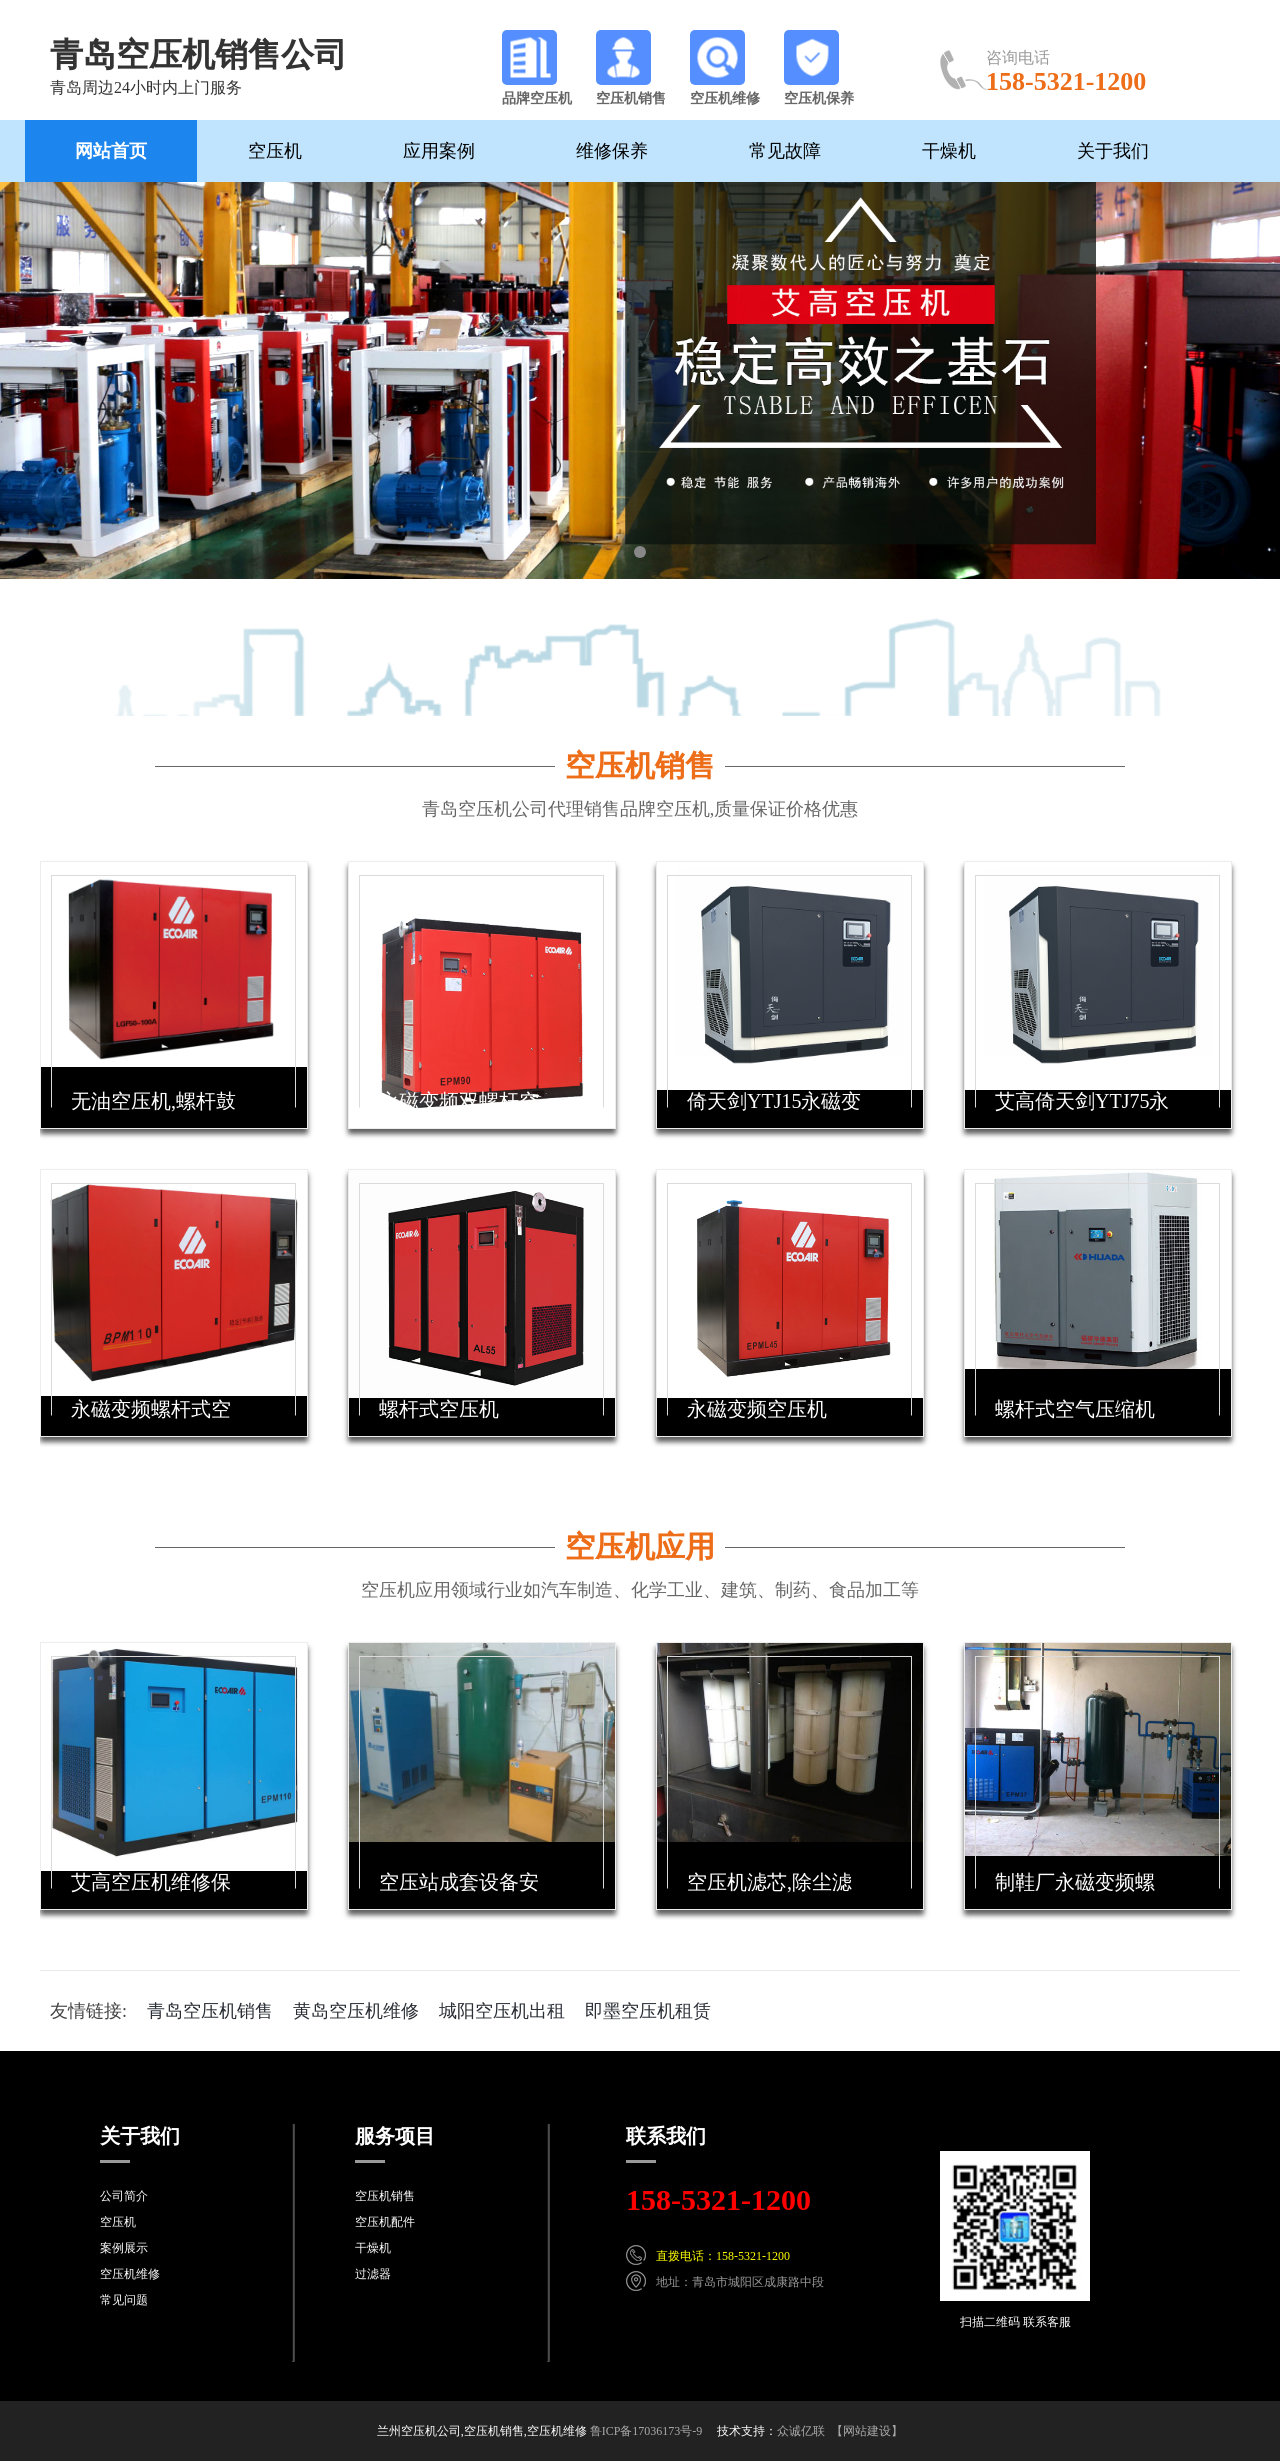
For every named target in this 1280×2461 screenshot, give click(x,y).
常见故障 (785, 151)
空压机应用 (640, 1546)
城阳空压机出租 (502, 2011)
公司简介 (124, 2196)
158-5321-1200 (718, 2199)
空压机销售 (640, 765)
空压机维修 (130, 2274)
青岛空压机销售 (210, 2011)
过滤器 (373, 2274)
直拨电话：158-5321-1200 (723, 2256)
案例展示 (124, 2248)
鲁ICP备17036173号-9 (646, 2431)
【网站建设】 (867, 2431)
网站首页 (111, 151)
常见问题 (124, 2300)
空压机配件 (385, 2222)
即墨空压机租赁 (648, 2011)
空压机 (275, 151)
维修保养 (612, 151)
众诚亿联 (801, 2431)
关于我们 (1113, 151)
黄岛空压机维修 (356, 2011)
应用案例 (439, 151)
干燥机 (949, 151)
